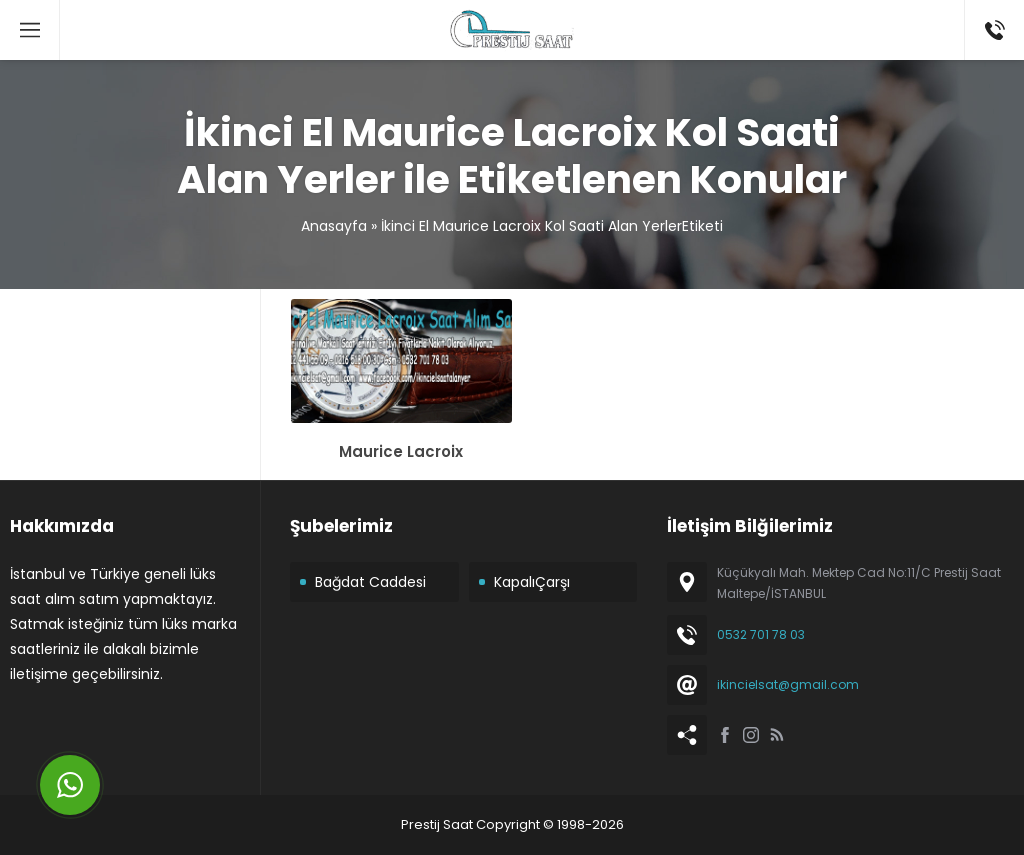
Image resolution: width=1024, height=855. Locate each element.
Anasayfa (334, 226)
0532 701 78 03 (761, 634)
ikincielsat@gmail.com (788, 684)
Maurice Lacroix (401, 451)
